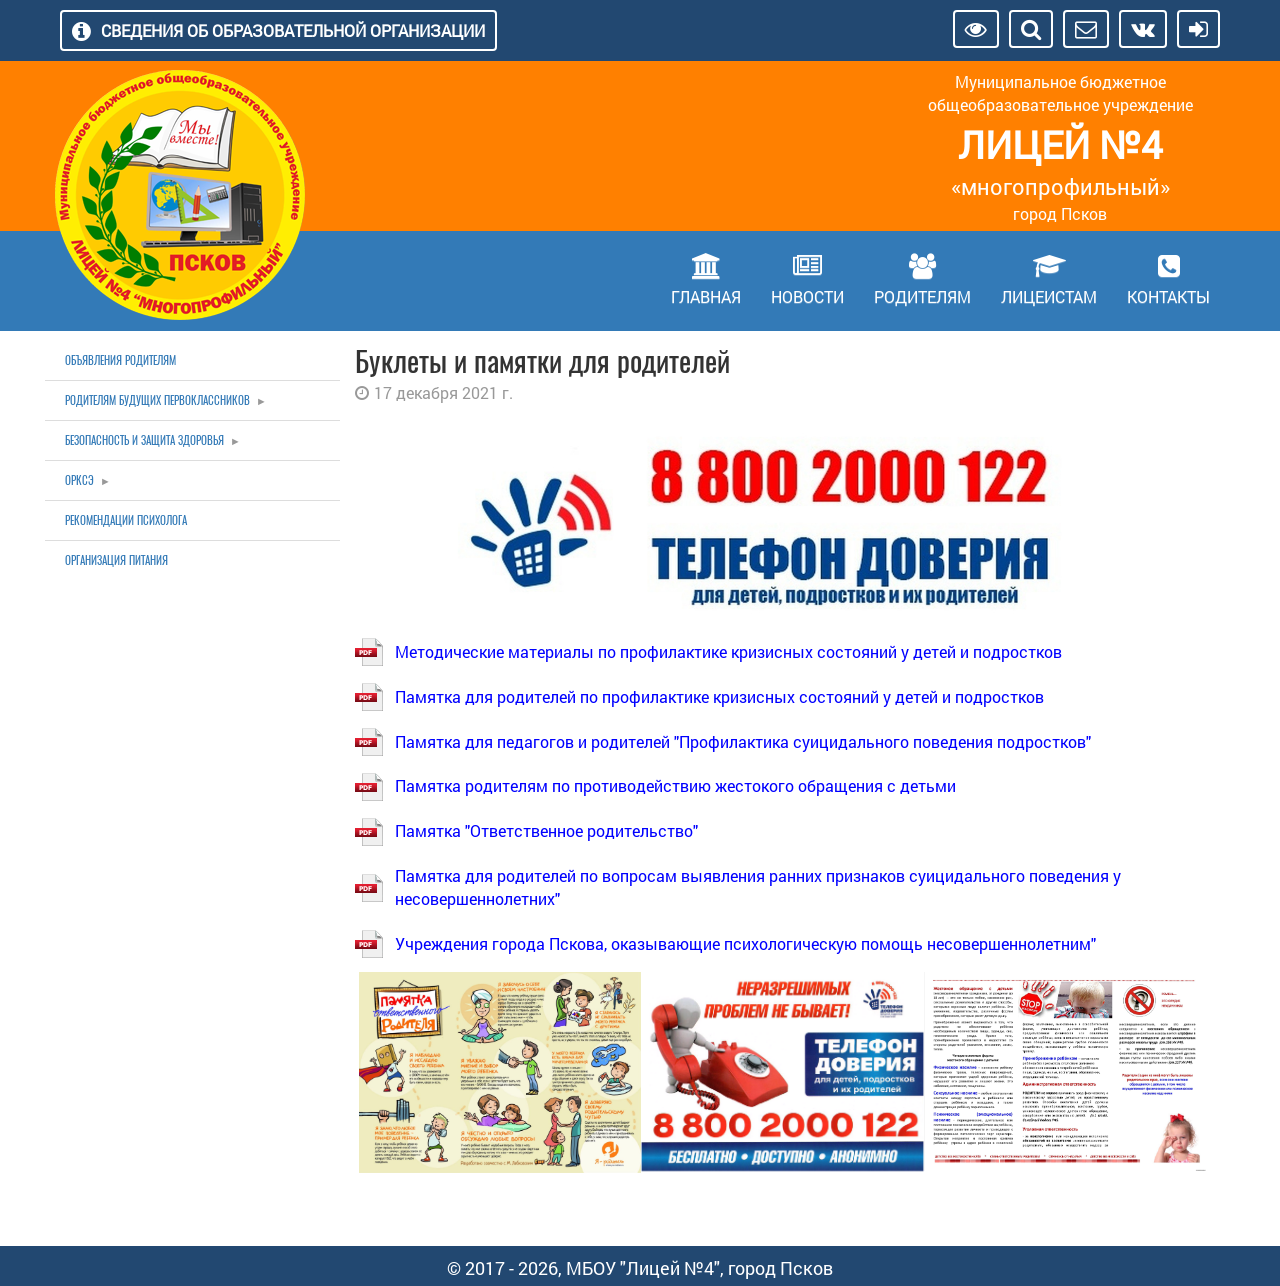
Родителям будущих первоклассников (157, 400)
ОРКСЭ (79, 480)
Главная (706, 296)
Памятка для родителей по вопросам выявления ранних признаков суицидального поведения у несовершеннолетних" (758, 887)
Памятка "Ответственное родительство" (546, 830)
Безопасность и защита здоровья (144, 440)
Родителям (922, 296)
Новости (807, 296)
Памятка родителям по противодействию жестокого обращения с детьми (675, 785)
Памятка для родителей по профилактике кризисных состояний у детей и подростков (719, 696)
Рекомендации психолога (126, 520)
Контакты (1168, 296)
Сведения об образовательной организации (293, 30)
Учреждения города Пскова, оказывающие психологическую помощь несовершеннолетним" (745, 943)
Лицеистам (1049, 296)
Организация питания (116, 560)
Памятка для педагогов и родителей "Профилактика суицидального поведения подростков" (743, 741)
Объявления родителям (120, 360)
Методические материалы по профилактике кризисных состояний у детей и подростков (728, 651)
